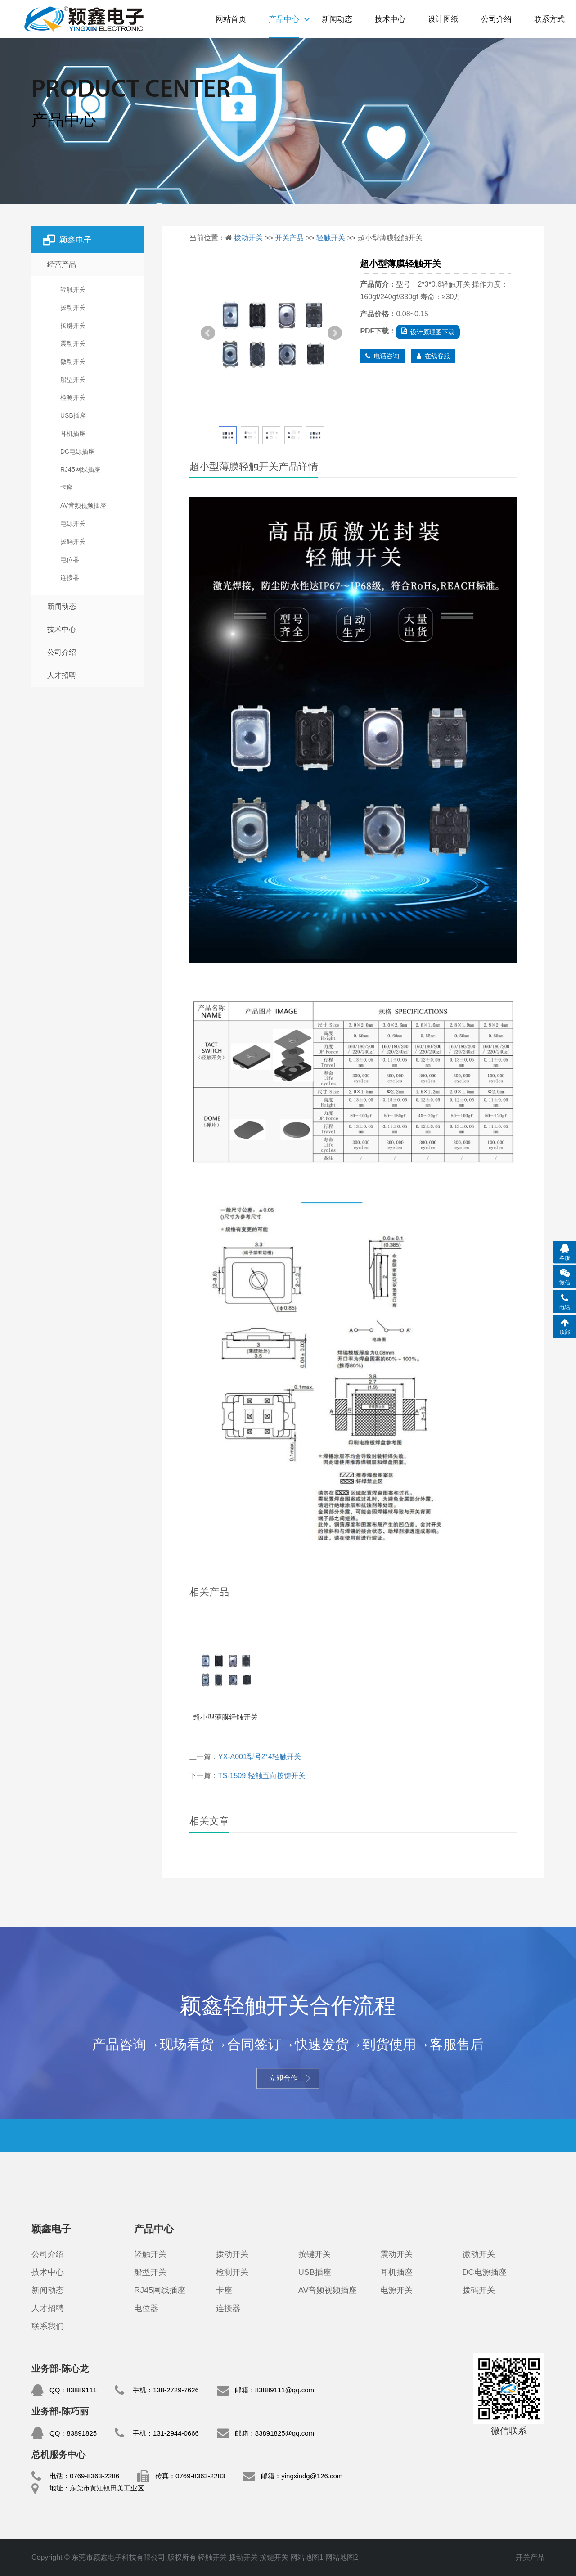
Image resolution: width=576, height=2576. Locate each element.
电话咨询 (382, 356)
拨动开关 (248, 238)
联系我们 (48, 2326)
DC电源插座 (485, 2272)
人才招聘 (61, 675)
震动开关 (396, 2254)
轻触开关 (83, 19)
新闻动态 (337, 19)
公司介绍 (496, 19)
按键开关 (314, 2254)
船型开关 (150, 2272)
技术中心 (390, 19)
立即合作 (288, 2078)
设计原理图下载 (427, 332)
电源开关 (396, 2290)
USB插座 (314, 2272)
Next (335, 333)
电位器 (146, 2308)
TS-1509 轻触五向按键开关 (262, 1775)
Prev (208, 333)
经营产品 (61, 264)
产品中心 (284, 19)
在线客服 (433, 356)
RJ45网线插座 (159, 2290)
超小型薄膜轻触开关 (225, 1717)
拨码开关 (479, 2290)
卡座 (224, 2290)
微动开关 (479, 2254)
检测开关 (232, 2272)
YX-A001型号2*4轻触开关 (259, 1757)
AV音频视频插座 (327, 2290)
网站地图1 (306, 2557)
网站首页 (231, 19)
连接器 (228, 2308)
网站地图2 (341, 2557)
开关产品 (289, 238)
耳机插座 (396, 2272)
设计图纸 (443, 19)
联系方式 (549, 19)
